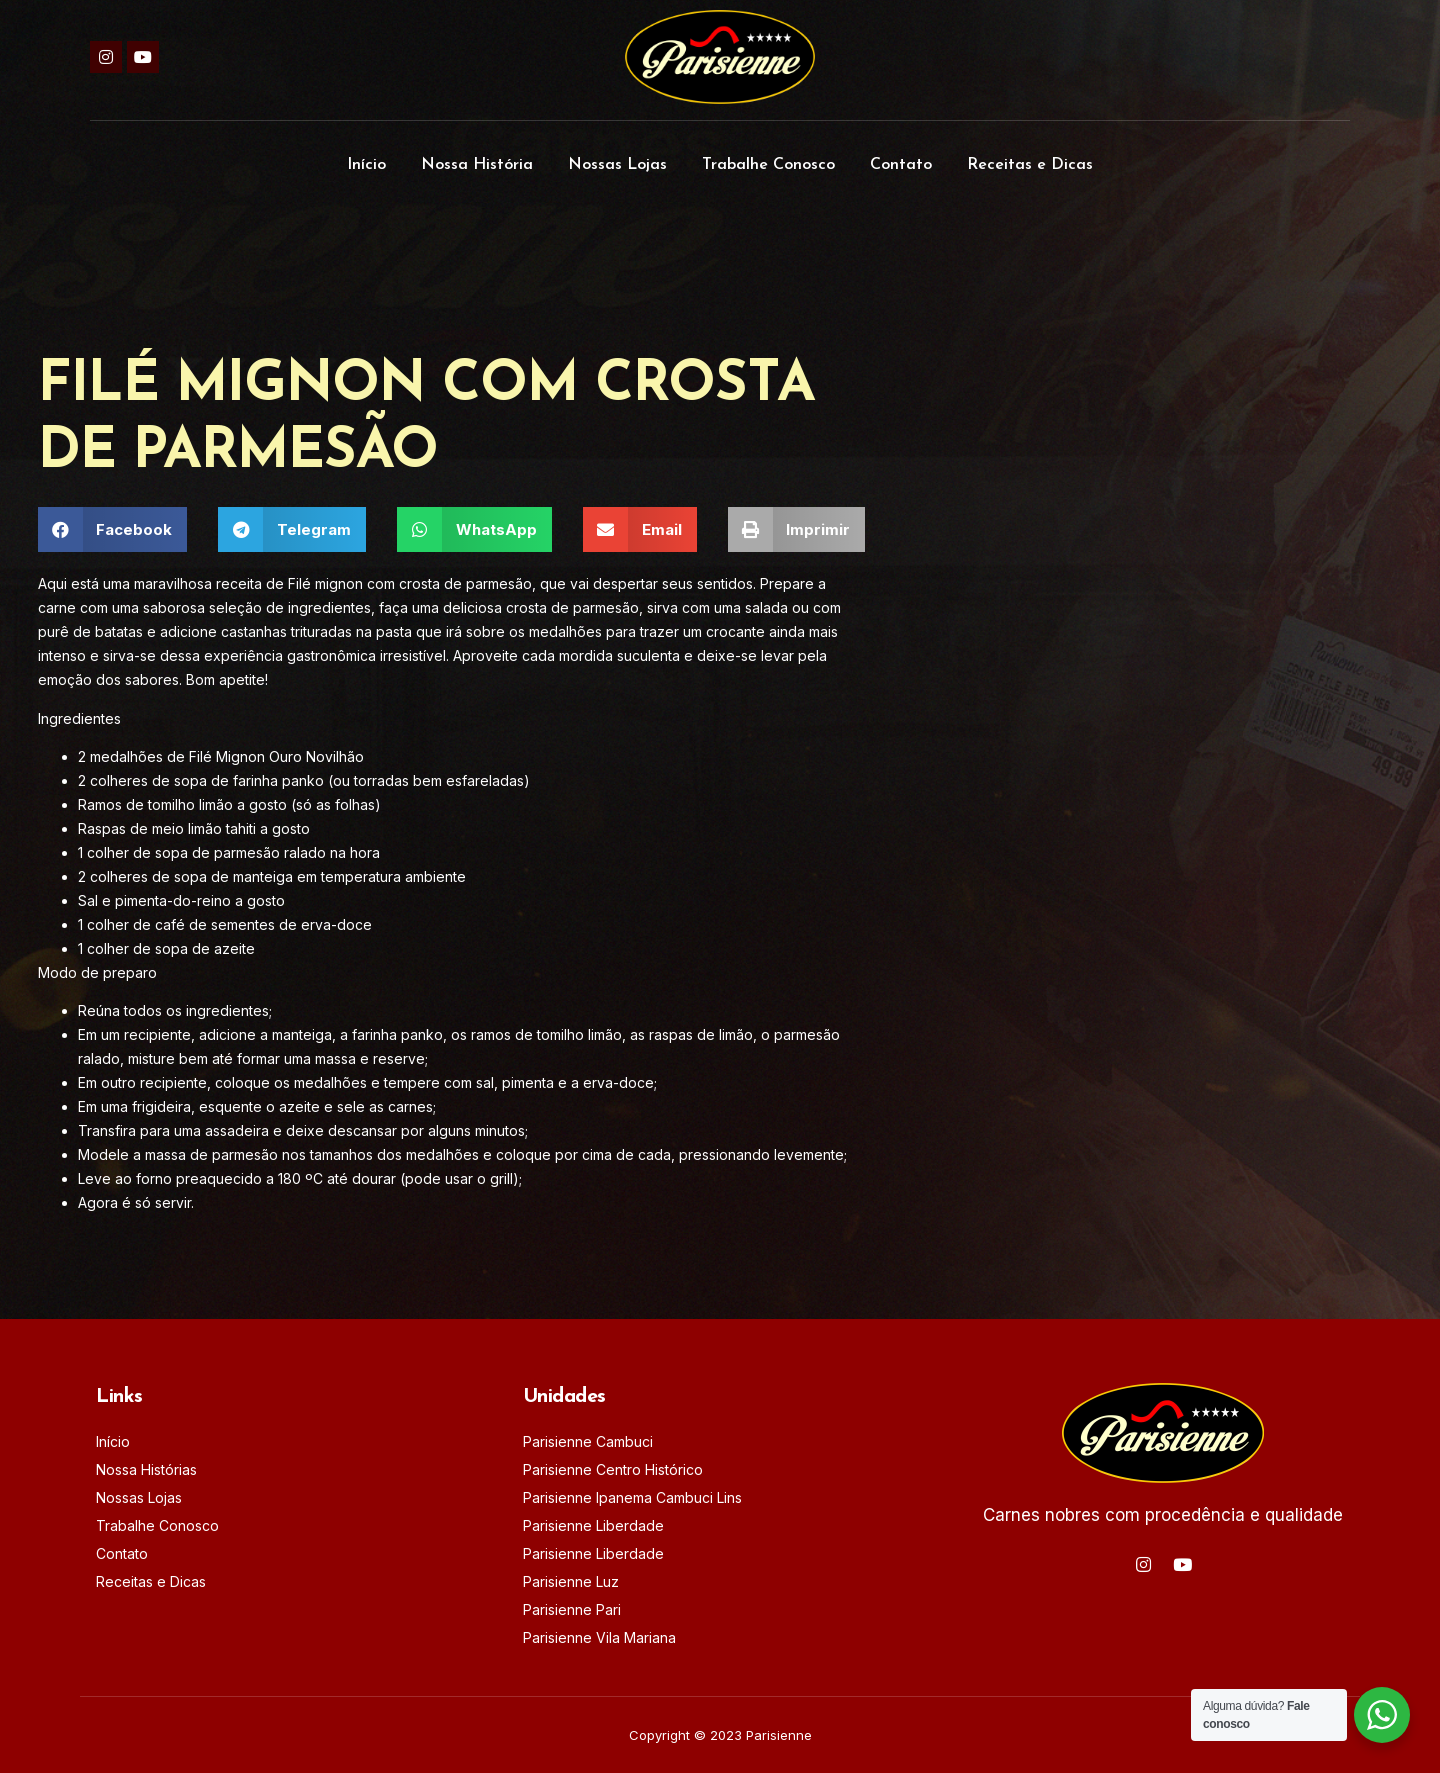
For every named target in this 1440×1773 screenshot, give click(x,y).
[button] (113, 529)
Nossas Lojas (617, 165)
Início (366, 165)
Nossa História (477, 165)
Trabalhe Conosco (768, 165)
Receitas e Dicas (1030, 165)
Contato (901, 165)
